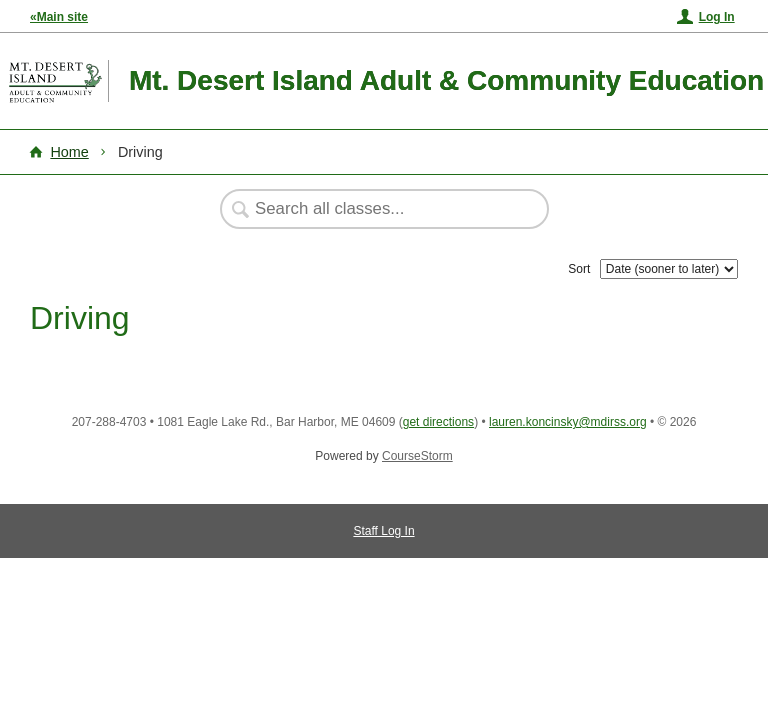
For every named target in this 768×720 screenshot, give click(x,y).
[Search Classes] (374, 209)
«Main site (59, 17)
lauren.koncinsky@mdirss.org (568, 422)
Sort (579, 269)
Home (69, 152)
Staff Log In (383, 531)
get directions (438, 422)
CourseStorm (417, 456)
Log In (717, 17)
